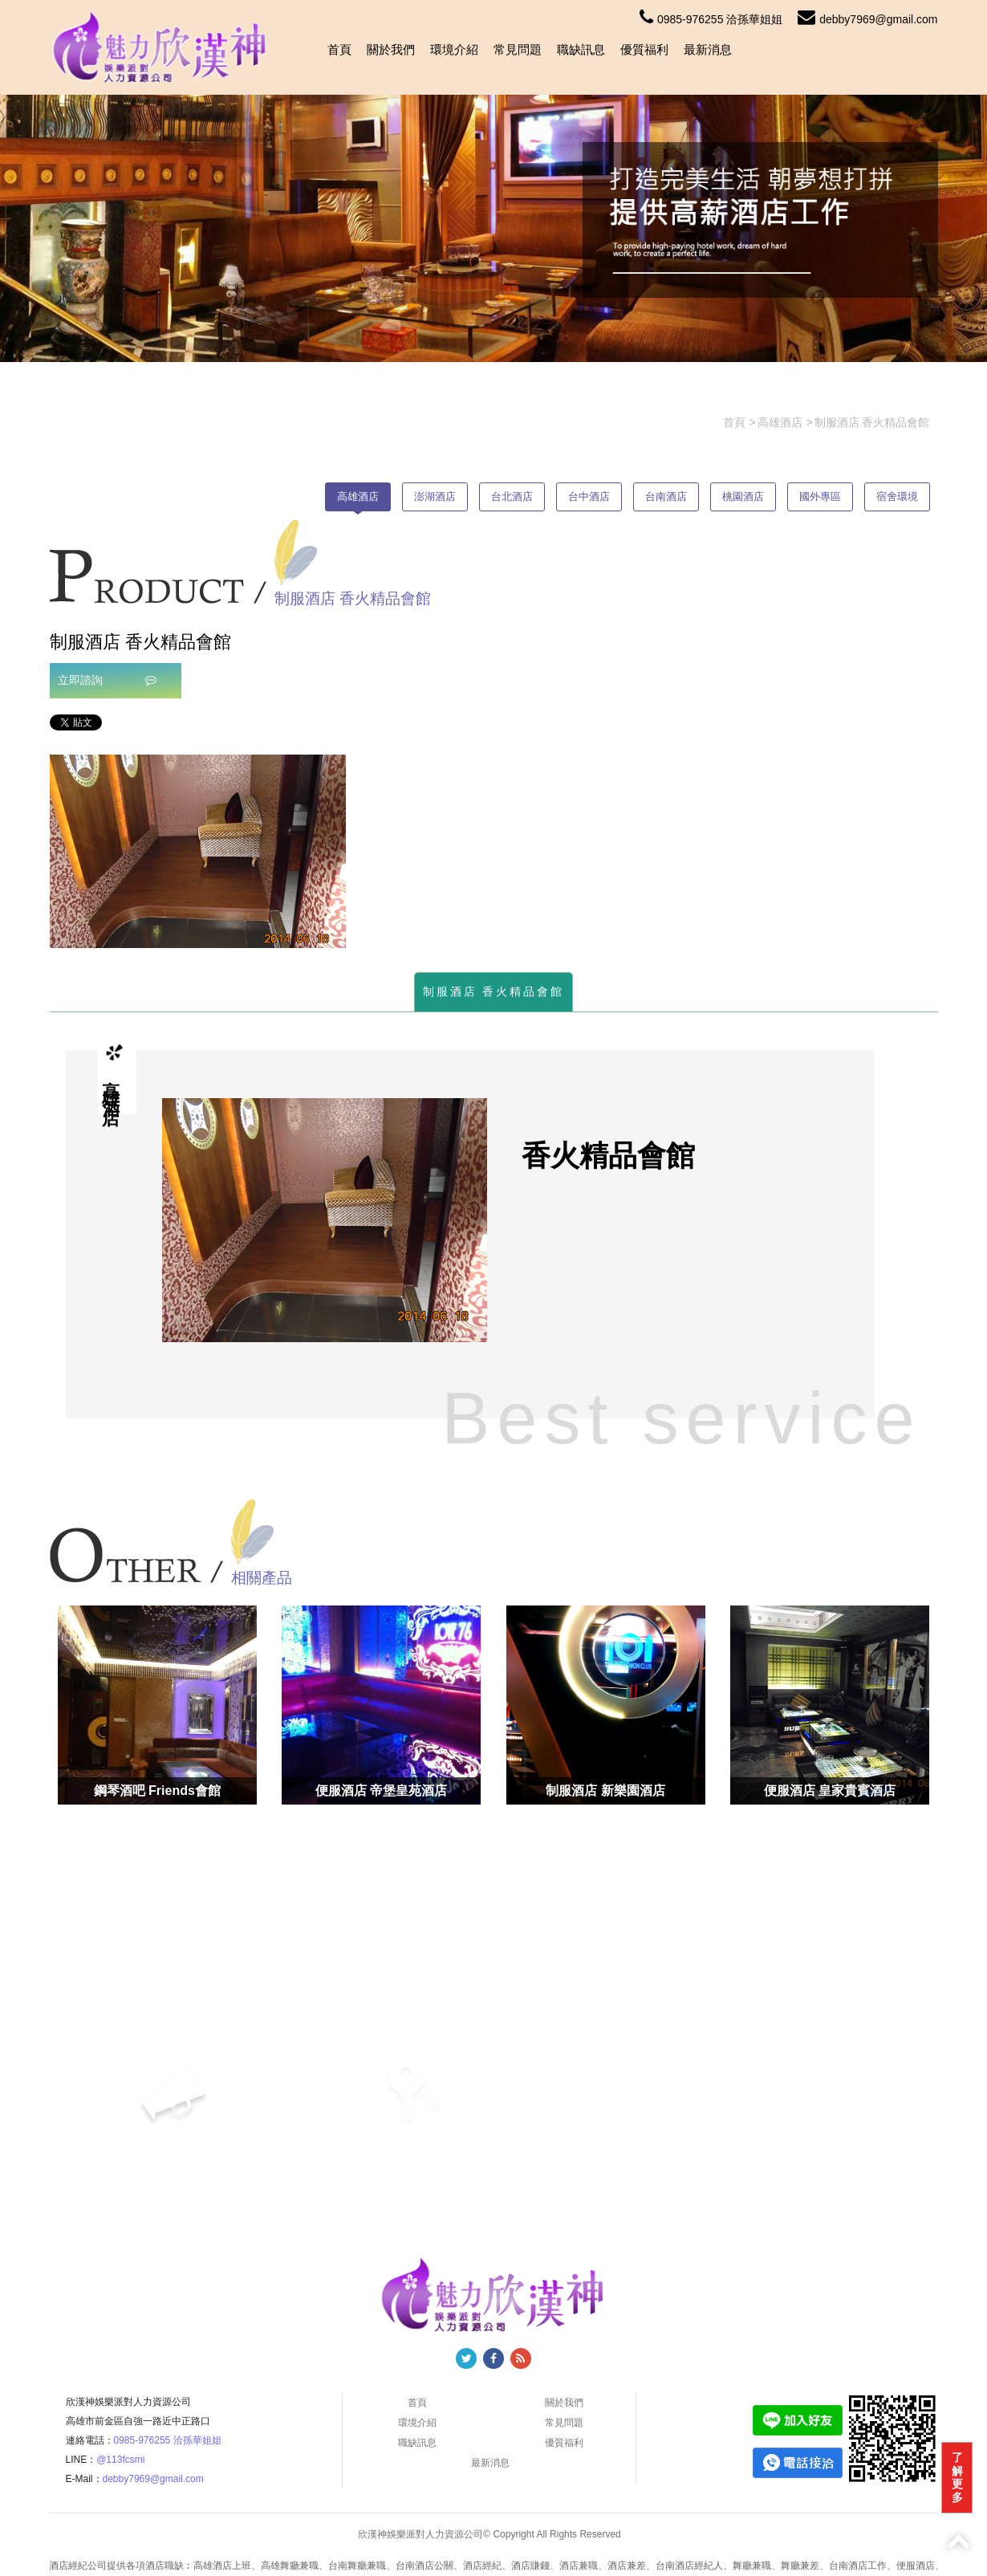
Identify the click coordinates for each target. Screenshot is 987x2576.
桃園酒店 (743, 496)
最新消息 (708, 49)
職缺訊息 (581, 49)
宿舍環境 (897, 496)
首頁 (339, 49)
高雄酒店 (358, 496)
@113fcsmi (120, 2459)
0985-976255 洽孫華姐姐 (711, 19)
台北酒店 (512, 496)
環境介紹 (454, 49)
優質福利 (644, 49)
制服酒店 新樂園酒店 (605, 1790)
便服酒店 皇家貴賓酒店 (830, 1790)
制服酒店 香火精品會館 (494, 991)
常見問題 (518, 49)
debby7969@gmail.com (867, 19)
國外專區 (820, 496)
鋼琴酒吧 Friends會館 (157, 1790)
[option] (198, 851)
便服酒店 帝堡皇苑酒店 (381, 1790)
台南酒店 (666, 496)
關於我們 (391, 49)
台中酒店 (589, 496)
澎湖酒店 (435, 496)
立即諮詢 (107, 680)
